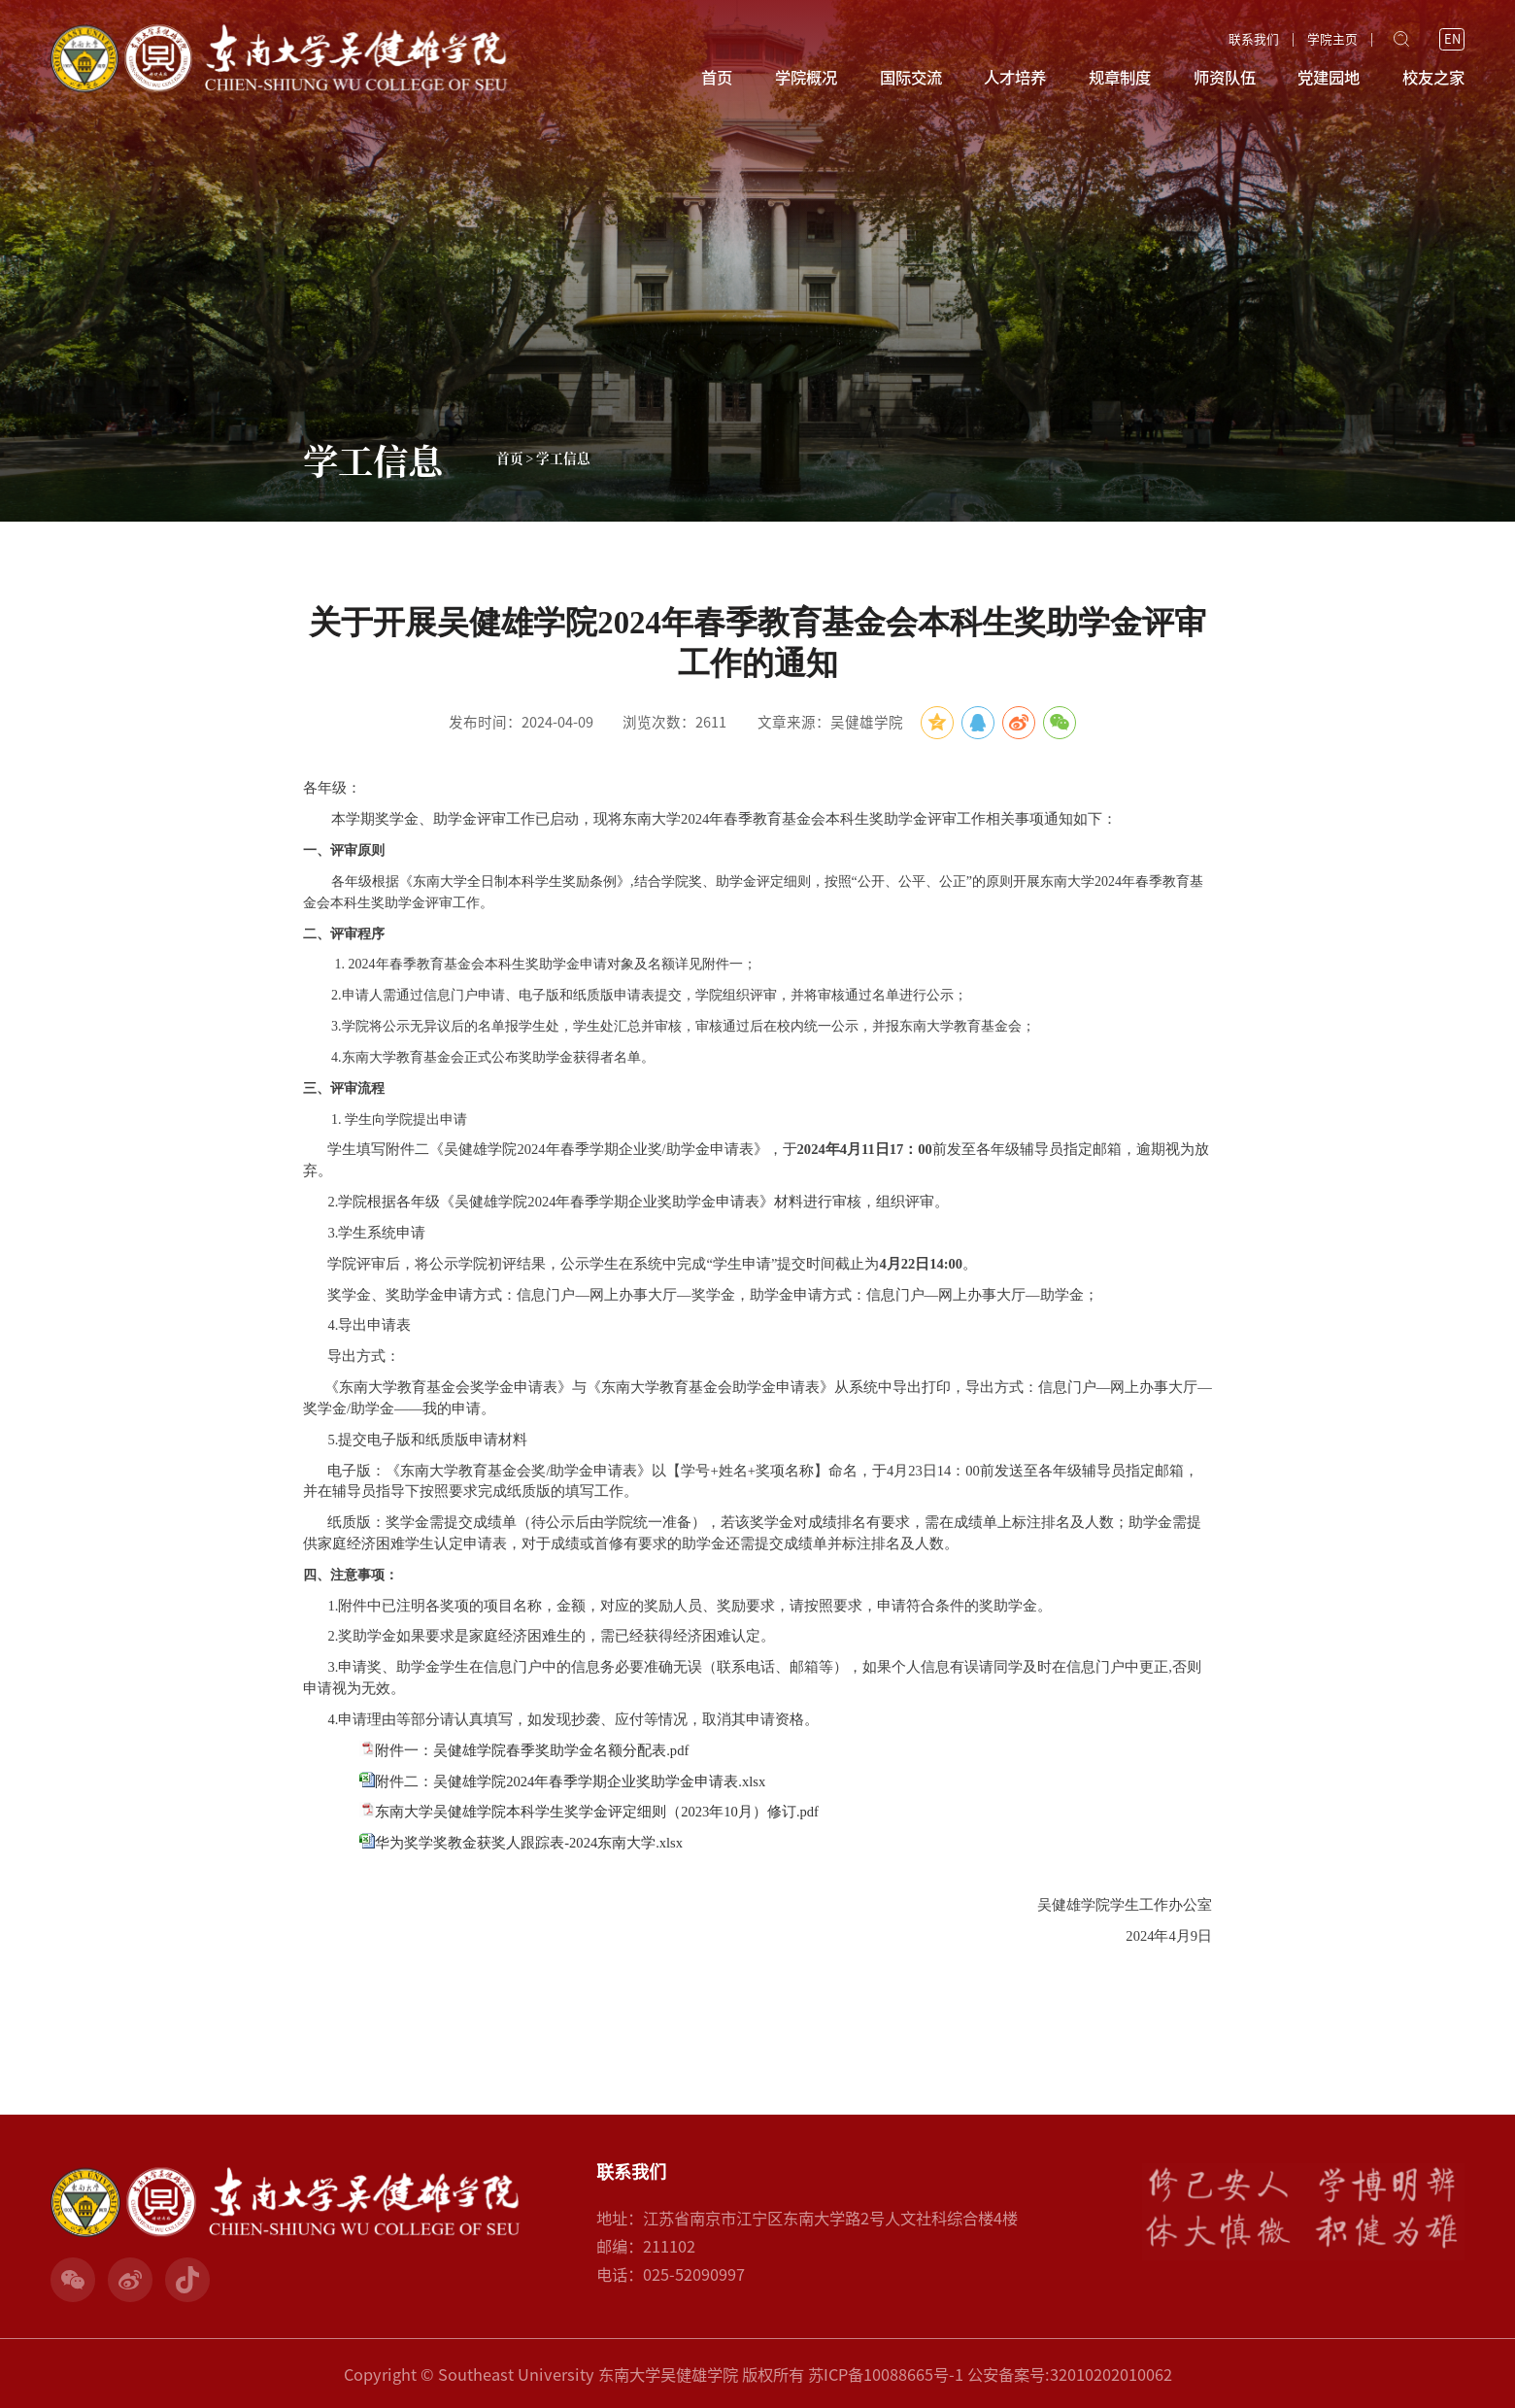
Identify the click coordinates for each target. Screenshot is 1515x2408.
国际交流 (911, 76)
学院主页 (1332, 40)
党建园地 (1328, 76)
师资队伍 (1225, 76)
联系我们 (1254, 40)
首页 (716, 76)
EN (1452, 39)
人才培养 (1015, 76)
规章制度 (1120, 76)
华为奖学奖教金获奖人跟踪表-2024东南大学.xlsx (529, 1842)
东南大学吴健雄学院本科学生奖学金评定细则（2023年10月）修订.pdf (597, 1811)
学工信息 (563, 457)
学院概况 (806, 76)
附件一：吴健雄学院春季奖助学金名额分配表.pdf (532, 1750)
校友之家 (1433, 76)
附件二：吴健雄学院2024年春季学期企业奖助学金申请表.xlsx (570, 1781)
